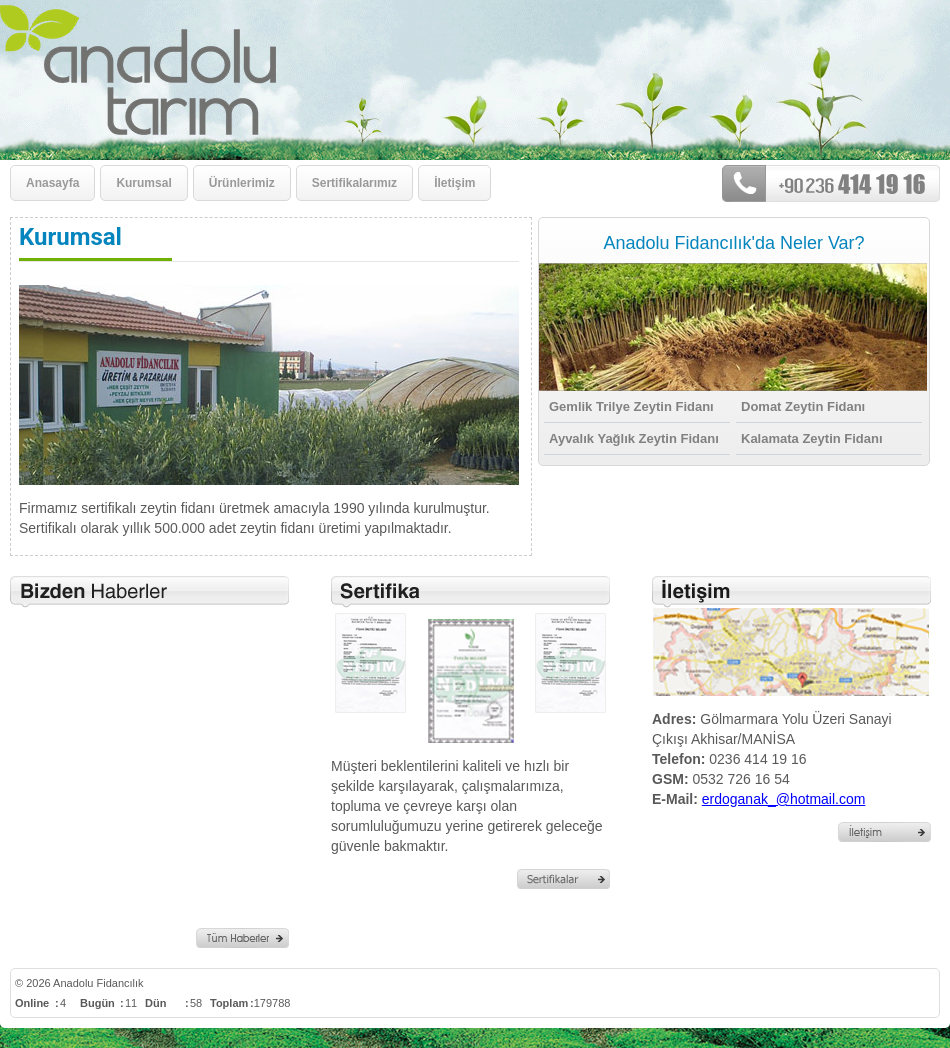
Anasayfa (52, 183)
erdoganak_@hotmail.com (784, 799)
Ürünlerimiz (242, 183)
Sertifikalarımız (354, 183)
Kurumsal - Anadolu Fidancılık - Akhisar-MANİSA (307, 70)
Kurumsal (143, 183)
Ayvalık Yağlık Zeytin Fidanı (634, 438)
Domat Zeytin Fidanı (803, 406)
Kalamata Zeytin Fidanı (812, 438)
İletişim (454, 183)
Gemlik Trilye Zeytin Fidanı (631, 406)
